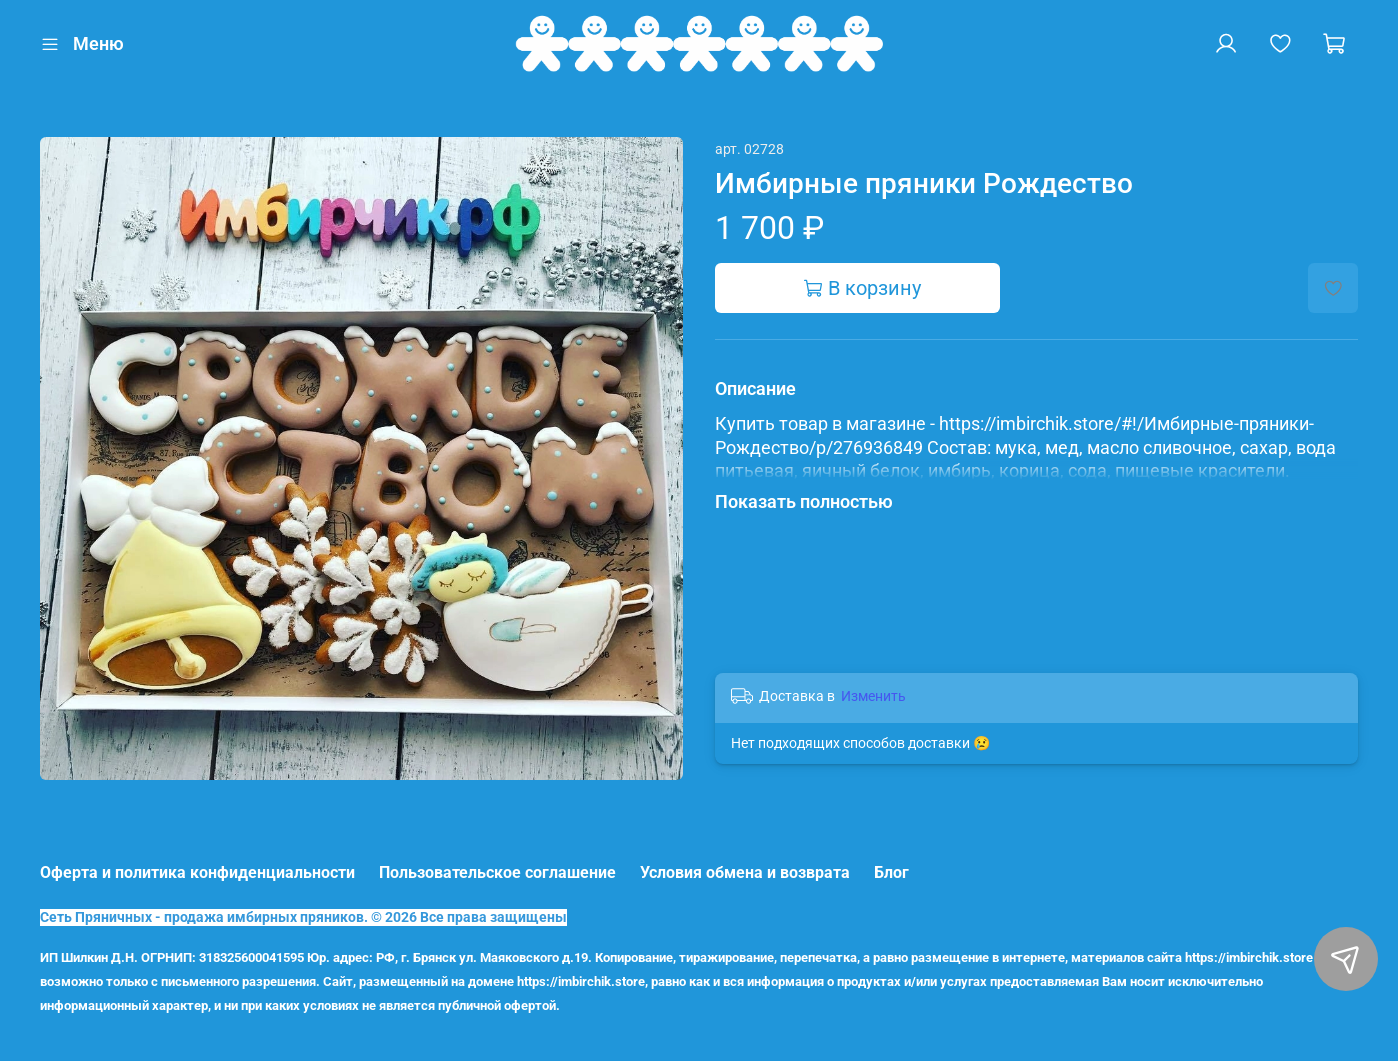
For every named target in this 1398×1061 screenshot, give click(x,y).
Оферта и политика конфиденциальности (197, 872)
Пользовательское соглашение (497, 872)
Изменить (873, 696)
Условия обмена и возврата (745, 872)
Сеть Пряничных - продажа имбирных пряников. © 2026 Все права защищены (303, 917)
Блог (891, 872)
